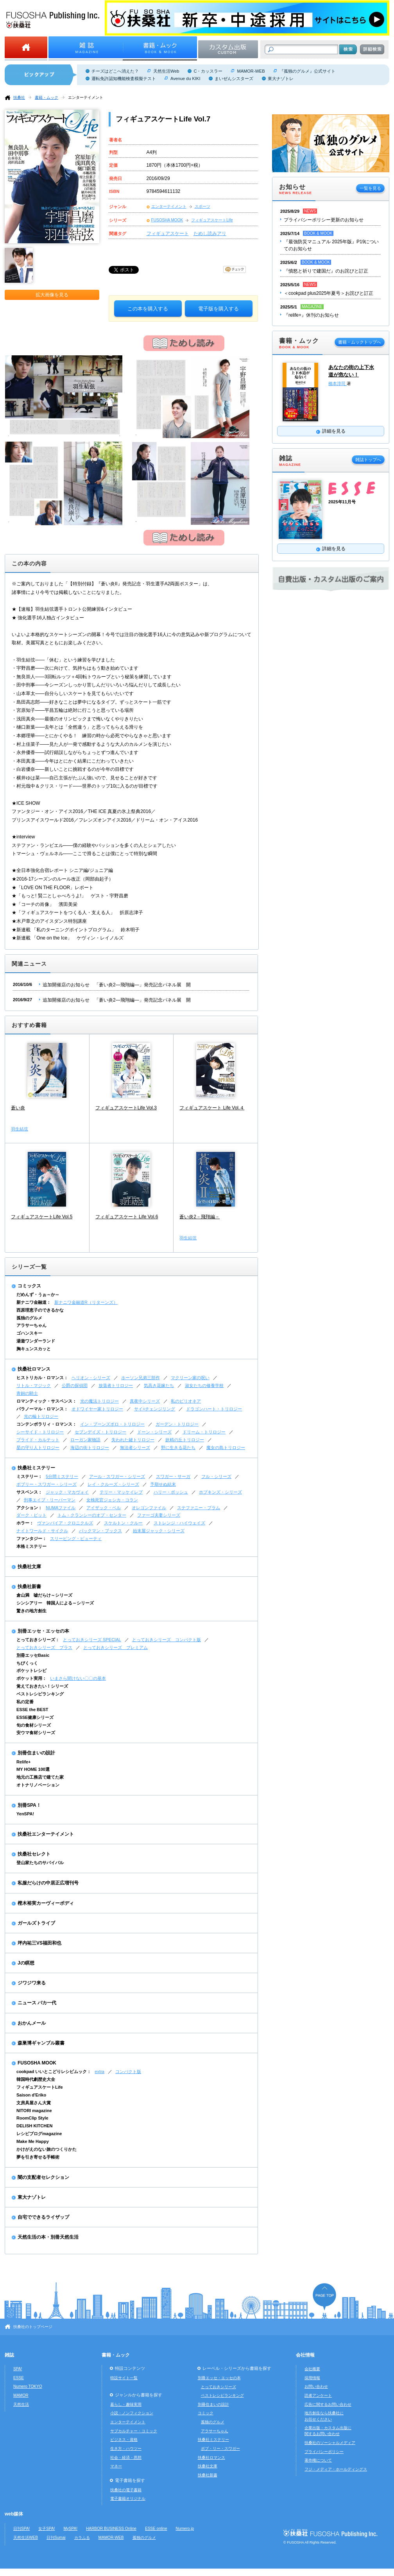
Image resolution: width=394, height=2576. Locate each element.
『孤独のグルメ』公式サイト (307, 71)
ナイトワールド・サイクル (42, 1530)
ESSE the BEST (32, 1709)
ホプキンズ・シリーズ (220, 1492)
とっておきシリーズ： (37, 1639)
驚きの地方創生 (31, 1610)
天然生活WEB (25, 2537)
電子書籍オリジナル (127, 2498)
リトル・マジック (33, 1385)
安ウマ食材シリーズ (35, 1732)
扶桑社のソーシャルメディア (329, 2443)
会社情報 (305, 2355)
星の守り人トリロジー (37, 1447)
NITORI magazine (34, 2110)
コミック (205, 2413)
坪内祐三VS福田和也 (39, 1943)
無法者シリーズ (135, 1447)
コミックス (29, 1286)
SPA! (17, 2369)
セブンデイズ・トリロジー (100, 1432)
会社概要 (312, 2369)
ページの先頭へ (324, 2296)
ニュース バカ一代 (37, 2003)
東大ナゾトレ (281, 78)
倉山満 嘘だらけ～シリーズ (44, 1595)
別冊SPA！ (29, 1805)
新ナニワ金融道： (33, 1302)
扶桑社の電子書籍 (125, 2490)
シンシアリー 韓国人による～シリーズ (55, 1603)
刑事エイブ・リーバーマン (49, 1499)
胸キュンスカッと (33, 1348)
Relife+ (23, 1762)
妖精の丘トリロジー (184, 1439)
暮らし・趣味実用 (125, 2404)
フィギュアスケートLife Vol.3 (126, 1108)
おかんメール (32, 2023)
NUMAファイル (60, 1507)
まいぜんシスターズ (234, 78)
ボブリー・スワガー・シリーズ (46, 1484)
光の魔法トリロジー (99, 1401)
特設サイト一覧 (124, 2378)
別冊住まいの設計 (36, 1753)
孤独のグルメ (29, 1318)
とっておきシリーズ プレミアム (115, 1647)
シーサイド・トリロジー (40, 1432)
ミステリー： (29, 1476)
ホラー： (25, 1523)
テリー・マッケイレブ (121, 1492)
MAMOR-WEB (251, 71)
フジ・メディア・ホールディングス (335, 2469)
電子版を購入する (218, 309)
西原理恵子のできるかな (40, 1310)
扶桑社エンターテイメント (46, 1834)
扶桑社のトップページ (32, 2327)
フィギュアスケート (168, 233)
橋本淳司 (337, 383)
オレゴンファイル (149, 1507)
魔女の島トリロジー (225, 1447)
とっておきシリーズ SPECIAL (92, 1639)
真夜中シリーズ (145, 1401)
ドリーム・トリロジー (204, 1432)
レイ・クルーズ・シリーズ (113, 1484)
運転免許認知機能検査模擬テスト (123, 78)
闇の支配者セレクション (43, 2177)
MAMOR (21, 2395)
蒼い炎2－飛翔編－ (199, 1216)
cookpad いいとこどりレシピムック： (53, 2071)
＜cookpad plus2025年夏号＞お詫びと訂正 (328, 293)
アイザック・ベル (103, 1507)
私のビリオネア (186, 1401)
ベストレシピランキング (40, 1694)
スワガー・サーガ (173, 1476)
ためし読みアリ (209, 233)
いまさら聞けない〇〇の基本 (78, 1678)
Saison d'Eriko (31, 2095)
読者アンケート (318, 2395)
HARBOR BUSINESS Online (111, 2528)
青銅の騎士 (27, 1393)
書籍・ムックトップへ (359, 342)
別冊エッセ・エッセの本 (43, 1631)
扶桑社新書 (29, 1586)
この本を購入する (147, 309)
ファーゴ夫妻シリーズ (158, 1515)
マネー (116, 2466)
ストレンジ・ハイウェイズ (179, 1523)
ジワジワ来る (32, 1983)
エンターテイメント (85, 97)
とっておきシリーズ (218, 2387)
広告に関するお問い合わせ (327, 2404)
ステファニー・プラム (198, 1507)
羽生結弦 (19, 1129)
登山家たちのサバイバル (40, 1862)
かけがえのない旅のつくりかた (46, 2149)
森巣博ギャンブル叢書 (41, 2043)
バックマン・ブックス (100, 1530)
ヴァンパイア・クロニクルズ (65, 1523)
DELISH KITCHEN (34, 2125)
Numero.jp (185, 2528)
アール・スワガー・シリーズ (117, 1476)
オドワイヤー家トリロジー (97, 1409)
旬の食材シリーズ (33, 1725)
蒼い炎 (18, 1108)
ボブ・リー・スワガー (220, 2448)
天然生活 (21, 2404)
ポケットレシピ (31, 1670)
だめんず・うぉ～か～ (37, 1294)
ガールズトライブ (36, 1923)
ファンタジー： (31, 1538)
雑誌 (9, 2355)
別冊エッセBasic (32, 1655)
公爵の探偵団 (75, 1385)
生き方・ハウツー (125, 2448)
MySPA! (70, 2528)
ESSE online (156, 2528)
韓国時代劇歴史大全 (35, 2079)
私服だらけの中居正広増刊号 (48, 1883)
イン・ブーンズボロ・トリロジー (112, 1424)
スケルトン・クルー (123, 1523)
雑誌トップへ (368, 459)
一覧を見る (370, 188)
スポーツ (202, 206)
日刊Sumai (56, 2537)
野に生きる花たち (178, 1447)
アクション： (29, 1507)
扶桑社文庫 (29, 1566)
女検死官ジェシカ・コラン (112, 1499)
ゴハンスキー (29, 1333)
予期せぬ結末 (163, 1484)
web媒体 (14, 2514)
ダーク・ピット (31, 1515)
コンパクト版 (128, 2071)
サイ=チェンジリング (154, 1409)
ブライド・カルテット (37, 1439)
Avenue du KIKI (185, 78)
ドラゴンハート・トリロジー (214, 1409)
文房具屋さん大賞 (33, 2102)
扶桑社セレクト (34, 1854)
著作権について (318, 2460)
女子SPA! (46, 2528)
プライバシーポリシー (324, 2451)
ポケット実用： (31, 1678)
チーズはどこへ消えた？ (115, 71)
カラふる (82, 2537)
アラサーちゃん (31, 1325)
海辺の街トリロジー (89, 1447)
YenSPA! (25, 1813)
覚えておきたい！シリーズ (42, 1686)
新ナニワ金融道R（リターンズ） (86, 1302)
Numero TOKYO (27, 2386)
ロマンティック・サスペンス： (46, 1401)
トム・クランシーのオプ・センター (91, 1515)
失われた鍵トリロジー (132, 1439)
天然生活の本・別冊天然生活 (48, 2237)
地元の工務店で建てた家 (40, 1777)
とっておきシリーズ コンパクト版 (166, 1639)
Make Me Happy (32, 2141)
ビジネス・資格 (124, 2439)
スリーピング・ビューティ (76, 1538)
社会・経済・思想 (125, 2457)
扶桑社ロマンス (34, 1369)
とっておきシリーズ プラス (44, 1647)
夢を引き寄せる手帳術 (37, 2157)
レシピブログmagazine (39, 2133)
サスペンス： (29, 1492)
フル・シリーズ (216, 1476)
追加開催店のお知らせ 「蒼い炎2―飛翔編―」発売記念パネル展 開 (117, 985)
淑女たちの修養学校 (204, 1385)
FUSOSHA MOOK (167, 220)
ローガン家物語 (85, 1439)
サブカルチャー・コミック (133, 2431)
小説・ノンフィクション (131, 2413)
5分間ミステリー (62, 1476)
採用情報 (312, 2378)
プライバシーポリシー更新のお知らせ (324, 220)
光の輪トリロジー (41, 1416)
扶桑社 (19, 97)
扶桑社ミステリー (36, 1468)
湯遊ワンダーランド (35, 1341)
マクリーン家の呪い (190, 1377)
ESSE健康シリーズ (35, 1717)
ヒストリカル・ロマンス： (42, 1377)
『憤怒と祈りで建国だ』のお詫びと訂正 (326, 271)
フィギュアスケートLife (212, 220)
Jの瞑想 (26, 1963)
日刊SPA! (21, 2528)
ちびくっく (27, 1663)
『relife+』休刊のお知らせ (311, 315)
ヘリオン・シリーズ (91, 1377)
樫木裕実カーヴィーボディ (46, 1903)
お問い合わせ (316, 2386)
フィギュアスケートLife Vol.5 (41, 1216)
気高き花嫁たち (159, 1385)
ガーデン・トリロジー (177, 1424)
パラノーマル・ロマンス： (42, 1409)
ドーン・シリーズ (154, 1432)
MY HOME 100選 (33, 1769)
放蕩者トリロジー (115, 1385)
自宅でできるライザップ (43, 2217)
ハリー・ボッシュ (171, 1492)
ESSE (18, 2378)
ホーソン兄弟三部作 (140, 1377)
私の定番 (25, 1701)
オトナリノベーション (37, 1785)
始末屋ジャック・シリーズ (158, 1530)
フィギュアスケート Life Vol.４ (211, 1108)
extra (99, 2071)
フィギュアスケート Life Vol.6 (126, 1216)
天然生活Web (166, 71)
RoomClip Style (32, 2118)
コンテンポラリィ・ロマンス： (46, 1424)
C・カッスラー (207, 71)
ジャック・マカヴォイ (67, 1492)
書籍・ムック (46, 97)
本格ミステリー (31, 1546)
